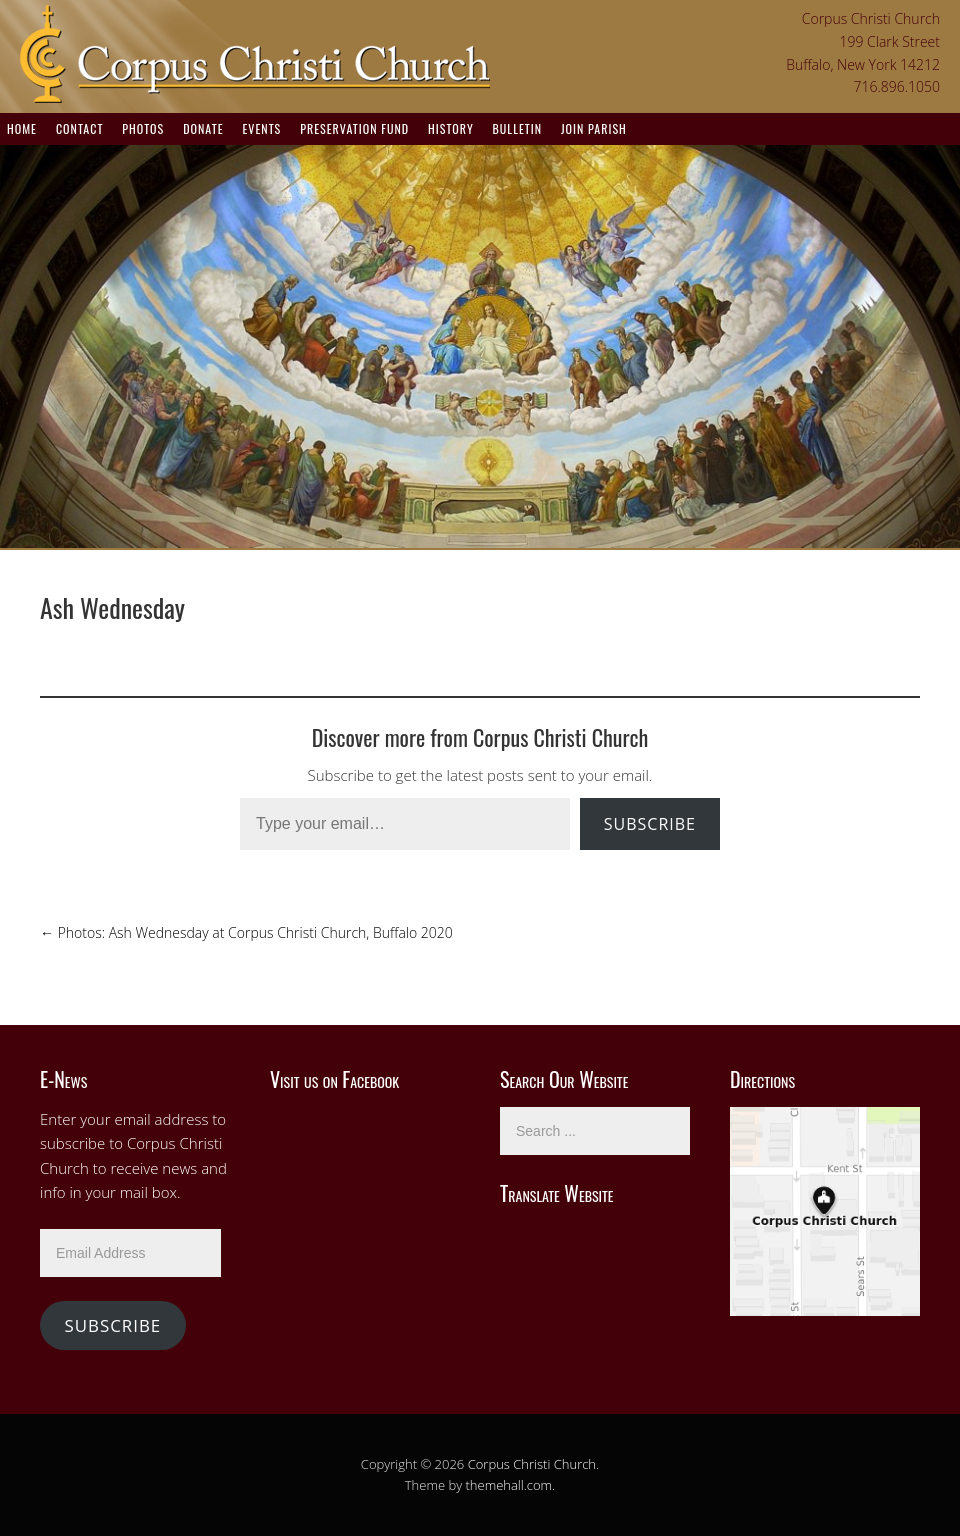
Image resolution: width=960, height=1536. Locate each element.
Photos (143, 128)
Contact (79, 128)
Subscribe (650, 824)
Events (261, 128)
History (451, 128)
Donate (203, 128)
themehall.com (509, 1485)
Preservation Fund (354, 128)
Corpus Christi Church (532, 1464)
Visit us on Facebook (334, 1079)
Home (22, 128)
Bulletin (517, 128)
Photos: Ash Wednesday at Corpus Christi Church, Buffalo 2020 (246, 932)
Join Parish (594, 128)
